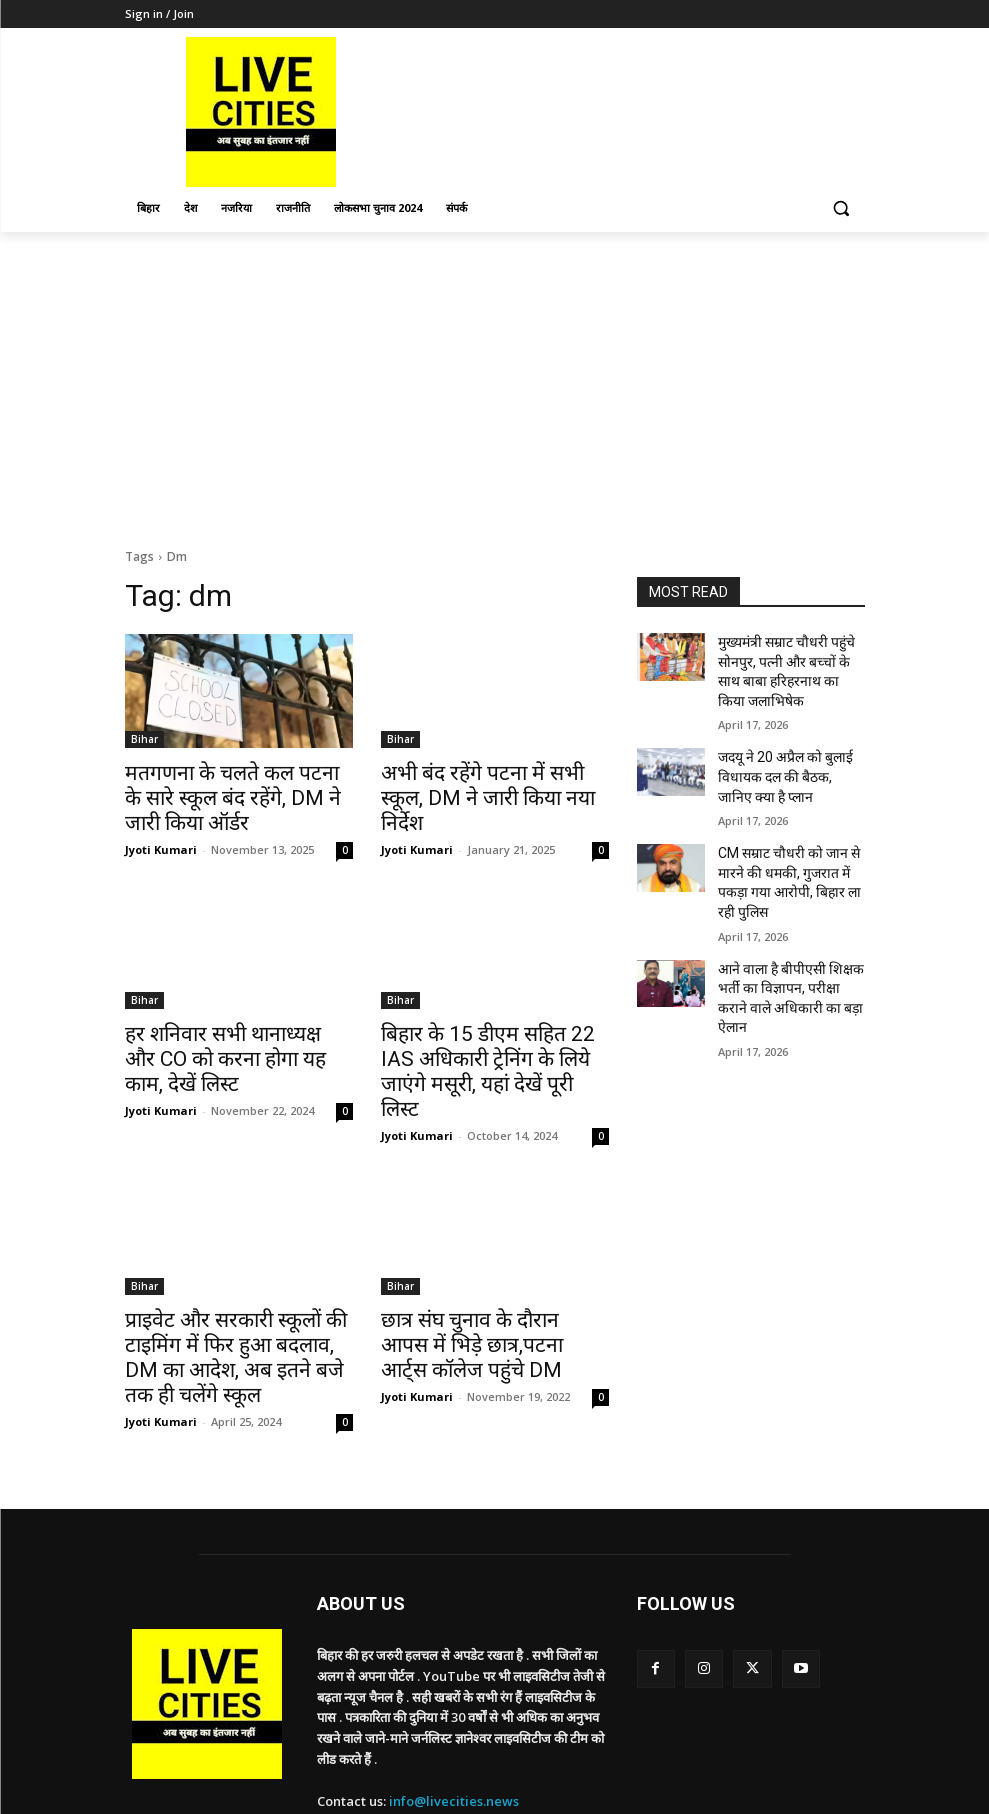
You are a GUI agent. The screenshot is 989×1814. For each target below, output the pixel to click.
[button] (841, 208)
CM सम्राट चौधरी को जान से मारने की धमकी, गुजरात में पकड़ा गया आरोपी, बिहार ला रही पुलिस (788, 850)
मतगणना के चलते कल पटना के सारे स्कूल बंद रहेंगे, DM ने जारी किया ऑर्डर (233, 794)
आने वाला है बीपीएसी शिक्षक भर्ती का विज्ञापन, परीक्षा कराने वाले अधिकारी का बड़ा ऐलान (791, 937)
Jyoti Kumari (161, 840)
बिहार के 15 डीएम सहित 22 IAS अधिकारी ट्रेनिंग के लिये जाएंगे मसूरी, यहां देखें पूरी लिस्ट (489, 1046)
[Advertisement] (494, 382)
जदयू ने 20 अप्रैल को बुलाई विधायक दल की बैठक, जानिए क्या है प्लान (782, 762)
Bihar (144, 739)
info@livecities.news (454, 1724)
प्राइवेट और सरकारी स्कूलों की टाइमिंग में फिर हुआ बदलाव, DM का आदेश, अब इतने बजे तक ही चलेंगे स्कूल (239, 1298)
